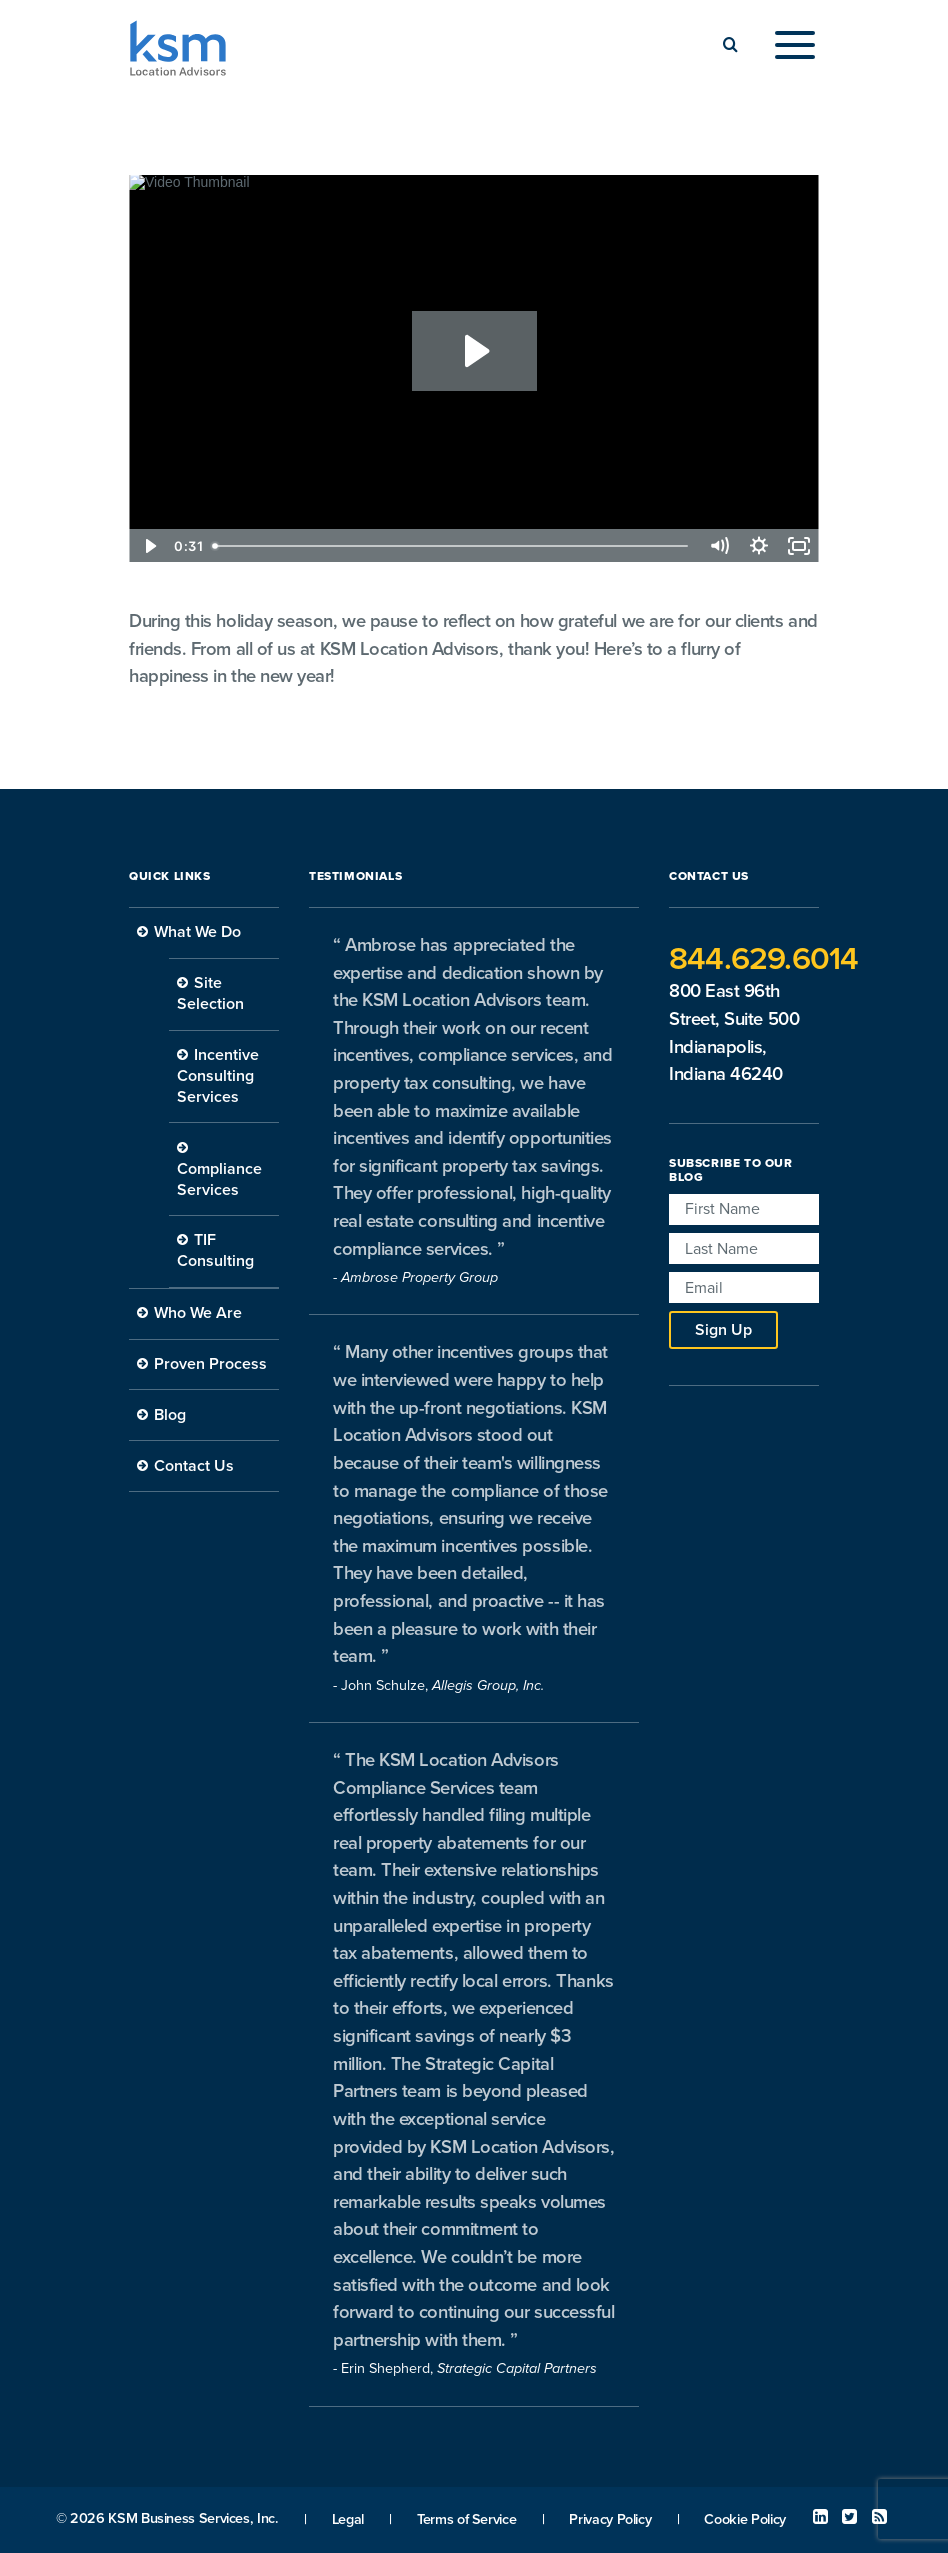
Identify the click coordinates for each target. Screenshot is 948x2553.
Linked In (820, 2517)
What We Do (197, 932)
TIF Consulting (215, 1250)
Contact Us (194, 1466)
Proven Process (210, 1364)
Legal (348, 2519)
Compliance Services (219, 1179)
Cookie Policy (744, 2519)
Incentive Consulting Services (218, 1076)
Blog (170, 1415)
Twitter (849, 2517)
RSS (879, 2517)
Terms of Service (466, 2519)
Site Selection (210, 993)
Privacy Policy (610, 2519)
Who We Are (198, 1313)
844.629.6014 (763, 959)
